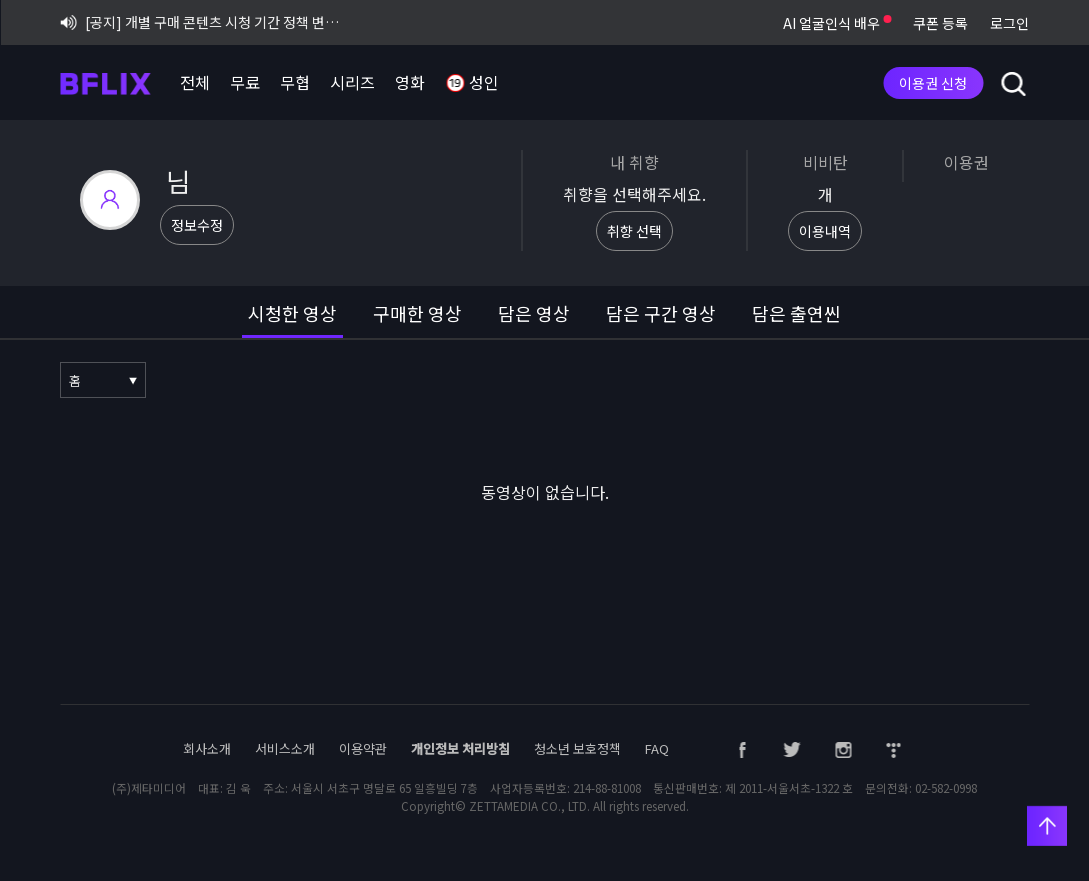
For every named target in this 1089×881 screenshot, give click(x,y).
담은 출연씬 (796, 313)
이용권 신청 (933, 83)
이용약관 (363, 748)
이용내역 (825, 231)
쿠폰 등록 (940, 23)
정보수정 (197, 225)
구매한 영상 (417, 313)
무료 (245, 82)
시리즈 (352, 82)
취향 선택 (634, 231)
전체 (195, 82)
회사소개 (207, 748)
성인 (472, 84)
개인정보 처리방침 (460, 748)
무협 (295, 82)
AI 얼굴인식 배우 (837, 23)
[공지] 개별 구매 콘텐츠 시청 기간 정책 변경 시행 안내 (205, 22)
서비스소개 (285, 748)
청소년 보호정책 (577, 748)
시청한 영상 (292, 313)
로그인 (1009, 23)
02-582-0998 (946, 788)
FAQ (657, 748)
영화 (410, 82)
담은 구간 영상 (661, 313)
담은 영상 (534, 313)
